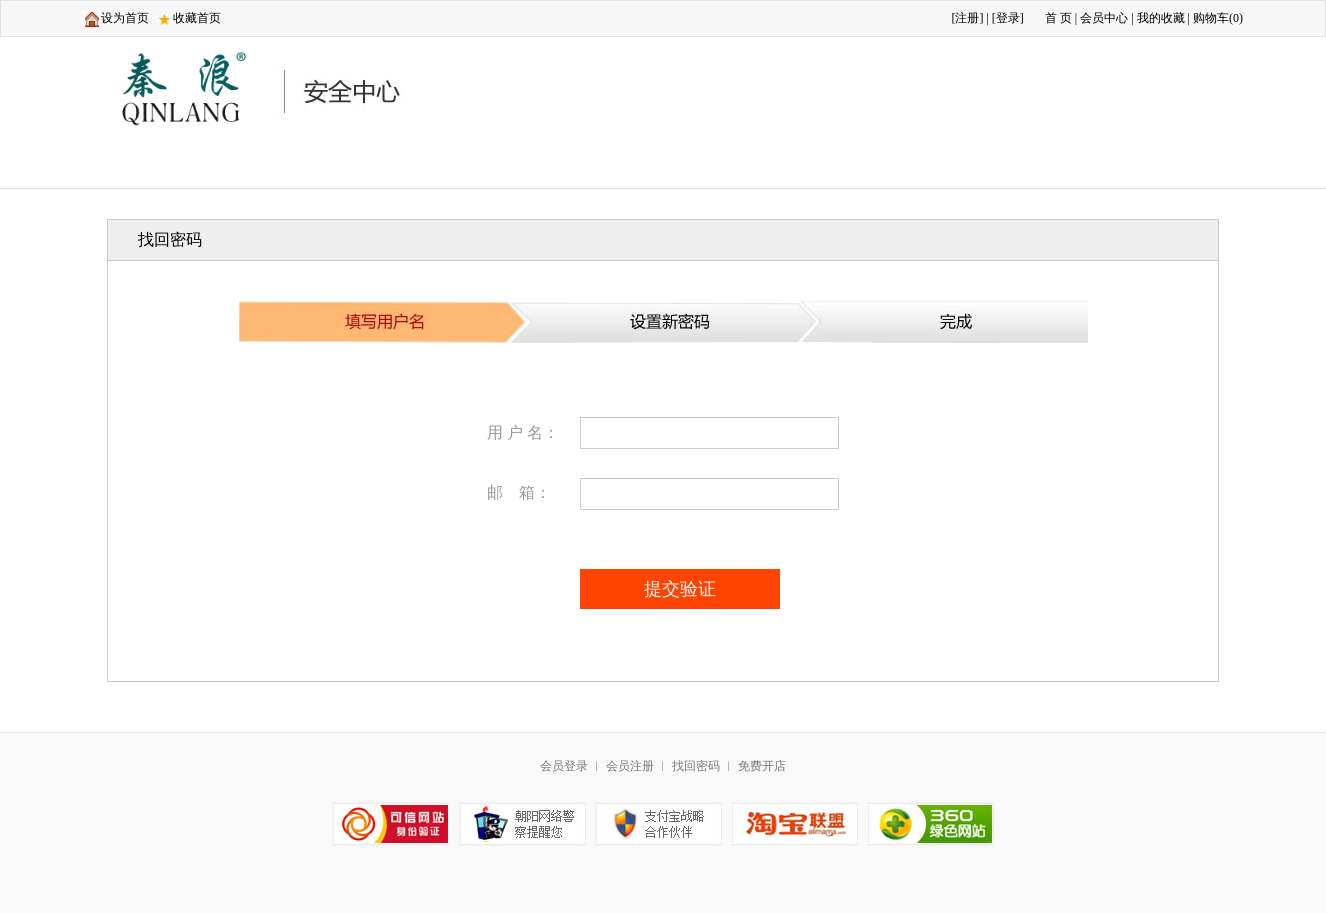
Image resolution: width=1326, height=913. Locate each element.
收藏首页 (197, 18)
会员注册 (630, 766)
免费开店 (762, 766)
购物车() (1218, 18)
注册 (967, 18)
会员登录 (564, 766)
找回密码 (696, 766)
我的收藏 (1161, 18)
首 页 (1058, 18)
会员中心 (1104, 18)
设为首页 (125, 18)
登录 (1008, 18)
